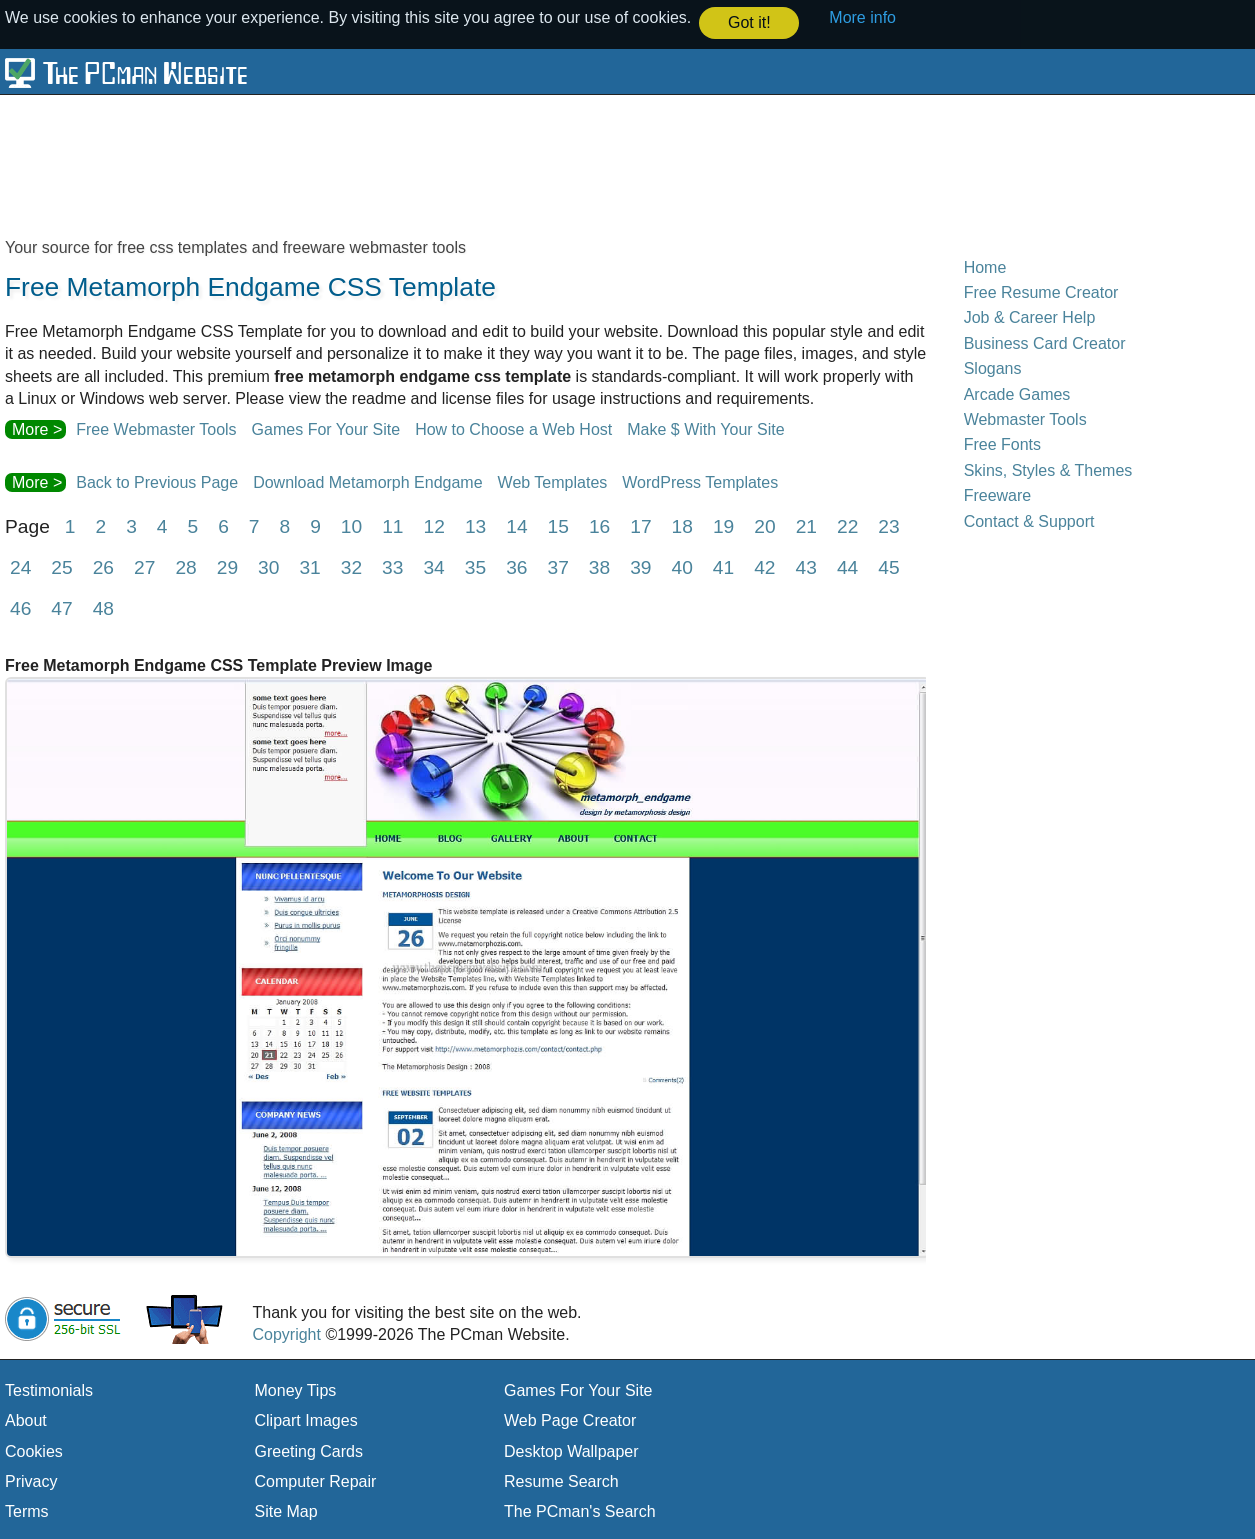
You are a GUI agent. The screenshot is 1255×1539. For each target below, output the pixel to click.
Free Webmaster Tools (156, 427)
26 (103, 566)
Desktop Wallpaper (571, 1449)
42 (764, 566)
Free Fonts (1002, 443)
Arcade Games (1017, 392)
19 (723, 525)
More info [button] (862, 17)
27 (144, 566)
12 (434, 525)
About (26, 1419)
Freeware (998, 494)
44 (847, 566)
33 (392, 566)
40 (682, 566)
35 (475, 566)
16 (599, 525)
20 (764, 525)
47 (61, 607)
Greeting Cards (309, 1449)
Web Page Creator (570, 1419)
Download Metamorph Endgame (367, 481)
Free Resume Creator (1041, 291)
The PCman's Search (580, 1510)
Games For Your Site (326, 427)
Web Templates (553, 481)
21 (806, 525)
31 (309, 566)
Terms (27, 1510)
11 (392, 525)
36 (516, 566)
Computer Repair (316, 1480)
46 (20, 607)
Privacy (31, 1480)
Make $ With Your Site (705, 427)
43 (806, 566)
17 (640, 525)
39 (640, 566)
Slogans (993, 367)
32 (351, 566)
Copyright (286, 1333)
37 (557, 566)
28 (185, 566)
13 (475, 525)
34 (433, 566)
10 (351, 525)
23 (888, 525)
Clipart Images (306, 1419)
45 (888, 566)
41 (723, 566)
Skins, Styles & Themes (1048, 468)
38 (599, 566)
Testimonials (49, 1389)
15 (558, 525)
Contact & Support (1029, 519)
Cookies (34, 1449)
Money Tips (296, 1389)
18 (682, 525)
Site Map (286, 1510)
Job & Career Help (1030, 316)
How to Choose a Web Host (513, 427)
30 (268, 566)
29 (227, 566)
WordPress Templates (700, 481)
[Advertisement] (490, 164)
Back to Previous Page (157, 481)
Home (985, 265)
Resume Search (561, 1480)
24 (20, 566)
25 (61, 566)
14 (516, 525)
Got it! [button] (749, 22)
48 (103, 607)
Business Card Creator (1045, 342)
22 (847, 525)
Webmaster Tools (1025, 418)
